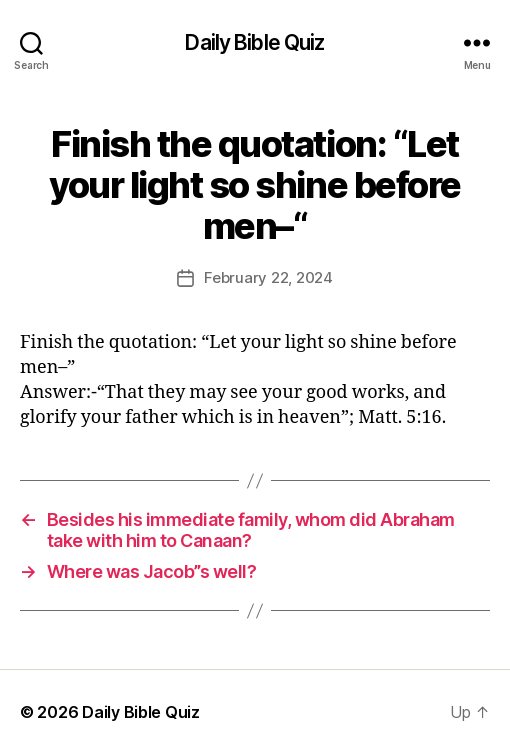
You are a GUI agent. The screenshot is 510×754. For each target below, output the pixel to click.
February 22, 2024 (268, 277)
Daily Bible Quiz (254, 42)
